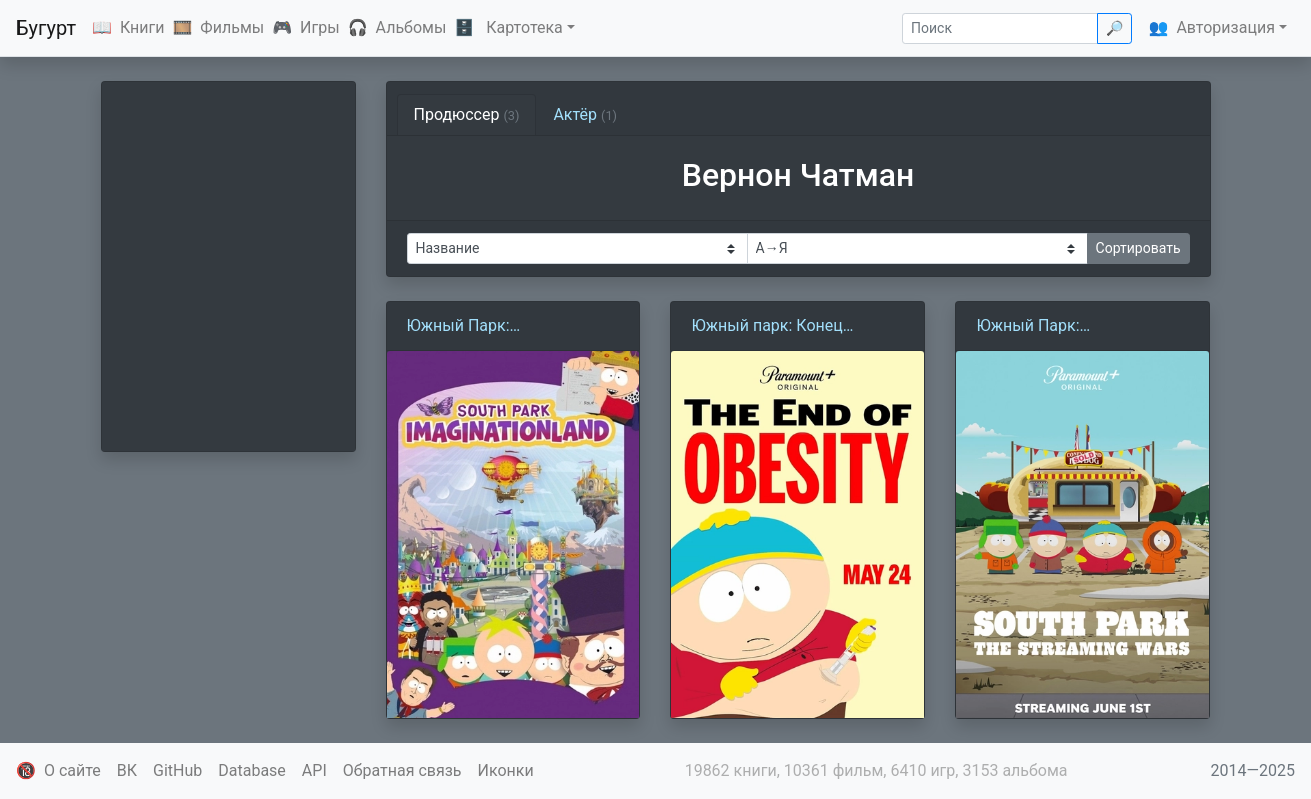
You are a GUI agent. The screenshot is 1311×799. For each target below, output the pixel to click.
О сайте (72, 770)
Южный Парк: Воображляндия (468, 327)
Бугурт (46, 28)
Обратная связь (402, 770)
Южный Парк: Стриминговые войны (1059, 327)
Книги (142, 27)
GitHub (177, 770)
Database (252, 770)
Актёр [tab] (585, 114)
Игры (320, 27)
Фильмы (232, 27)
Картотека (524, 27)
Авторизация (1225, 27)
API (314, 770)
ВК (127, 770)
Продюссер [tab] (467, 114)
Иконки (506, 770)
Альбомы (411, 27)
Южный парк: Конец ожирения (766, 327)
